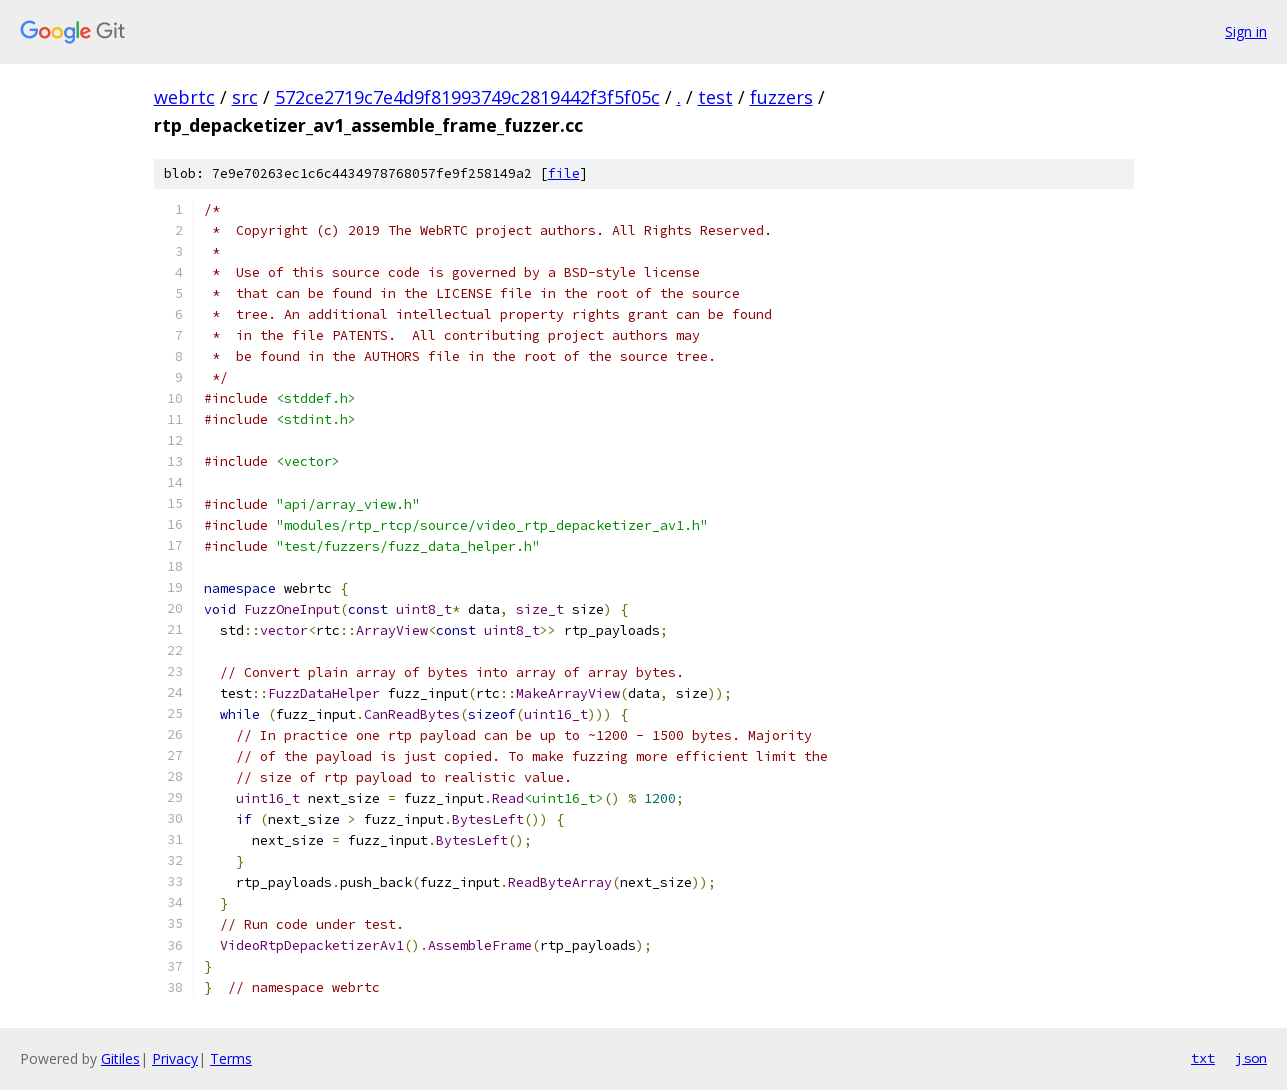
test (715, 97)
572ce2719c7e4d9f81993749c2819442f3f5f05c (467, 97)
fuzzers (781, 97)
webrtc (184, 97)
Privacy (175, 1058)
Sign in (1246, 31)
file (564, 173)
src (245, 97)
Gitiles (120, 1058)
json (1251, 1058)
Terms (231, 1058)
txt (1203, 1058)
